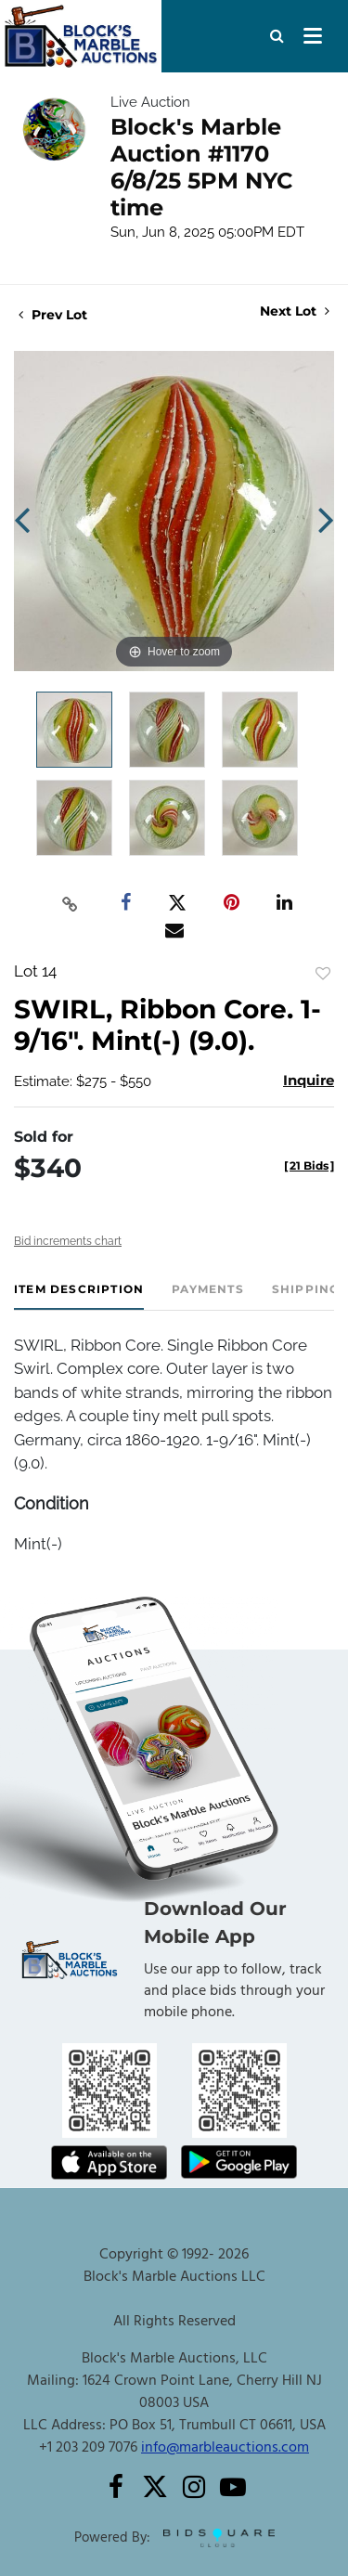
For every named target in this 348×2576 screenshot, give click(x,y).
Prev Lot (53, 314)
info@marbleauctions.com (225, 2448)
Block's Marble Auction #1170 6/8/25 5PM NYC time (201, 167)
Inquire (308, 1080)
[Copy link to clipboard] (69, 903)
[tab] (79, 1296)
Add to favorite (323, 974)
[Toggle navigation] (312, 36)
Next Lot (294, 311)
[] (309, 1165)
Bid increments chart (68, 1241)
